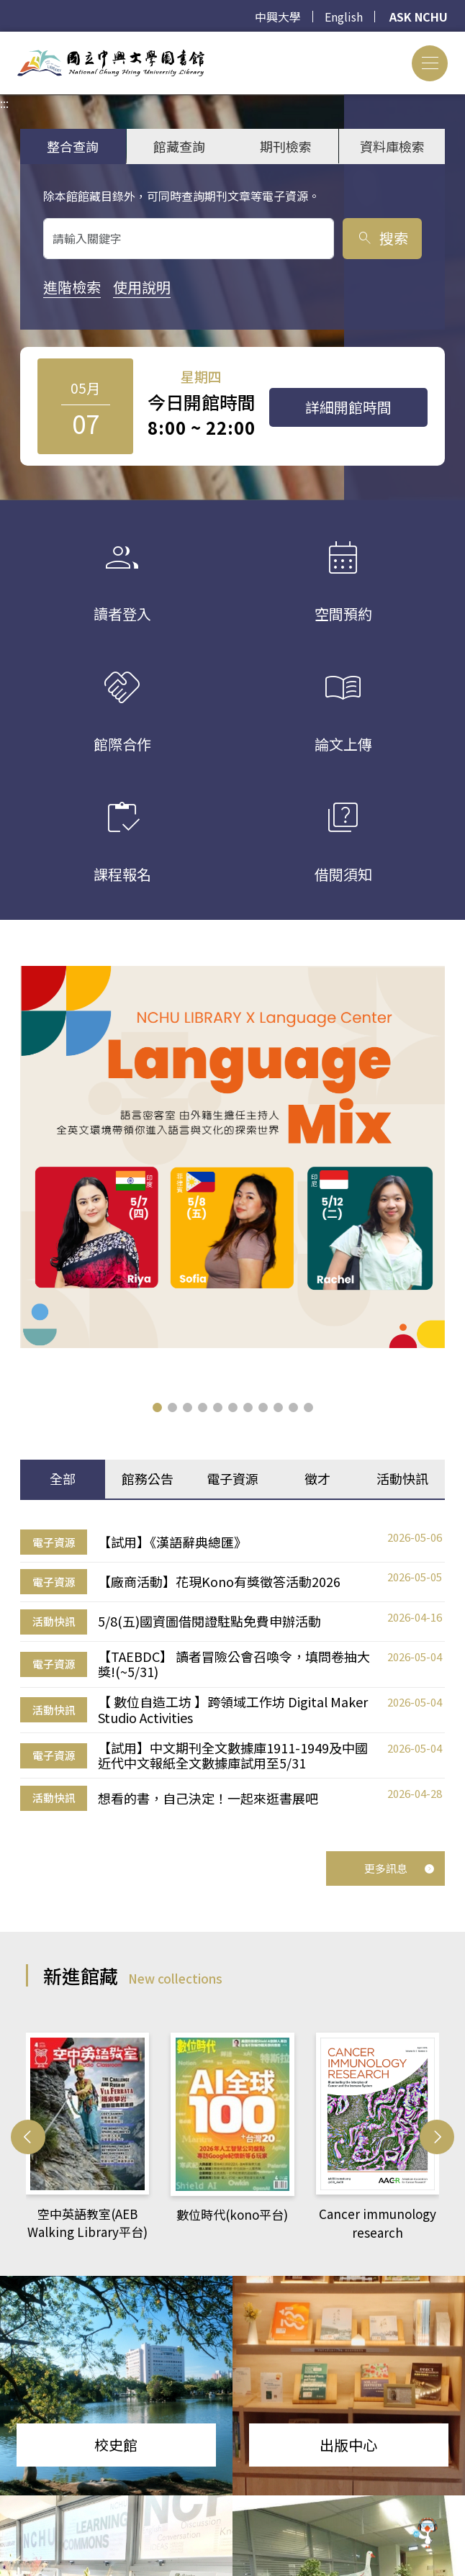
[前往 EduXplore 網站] (425, 2534)
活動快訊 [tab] (402, 1478)
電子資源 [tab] (232, 1478)
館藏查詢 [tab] (179, 146)
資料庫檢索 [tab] (392, 146)
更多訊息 (399, 1868)
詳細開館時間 (348, 407)
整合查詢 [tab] (73, 146)
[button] (157, 1407)
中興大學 (278, 16)
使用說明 (142, 286)
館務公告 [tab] (147, 1478)
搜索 (381, 237)
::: (4, 40)
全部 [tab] (63, 1478)
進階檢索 (72, 286)
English (344, 16)
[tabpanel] (232, 1670)
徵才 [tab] (317, 1478)
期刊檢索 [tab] (286, 146)
